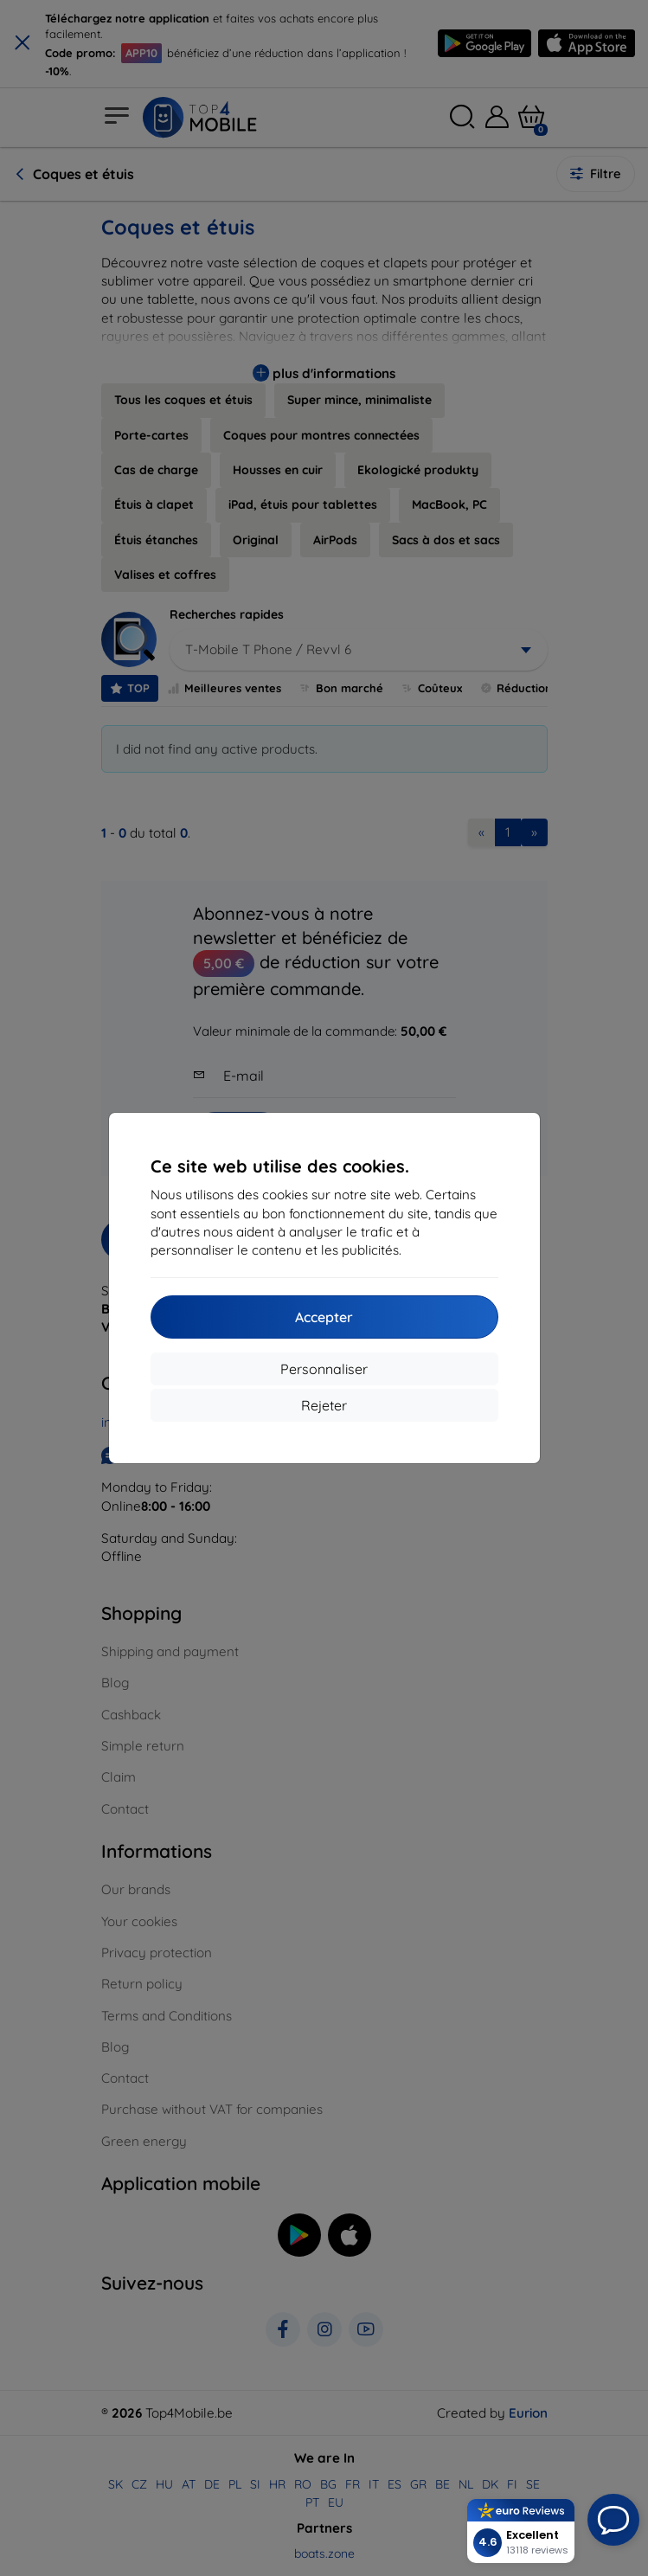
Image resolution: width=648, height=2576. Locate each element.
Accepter (324, 1317)
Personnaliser (324, 1369)
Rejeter (324, 1405)
